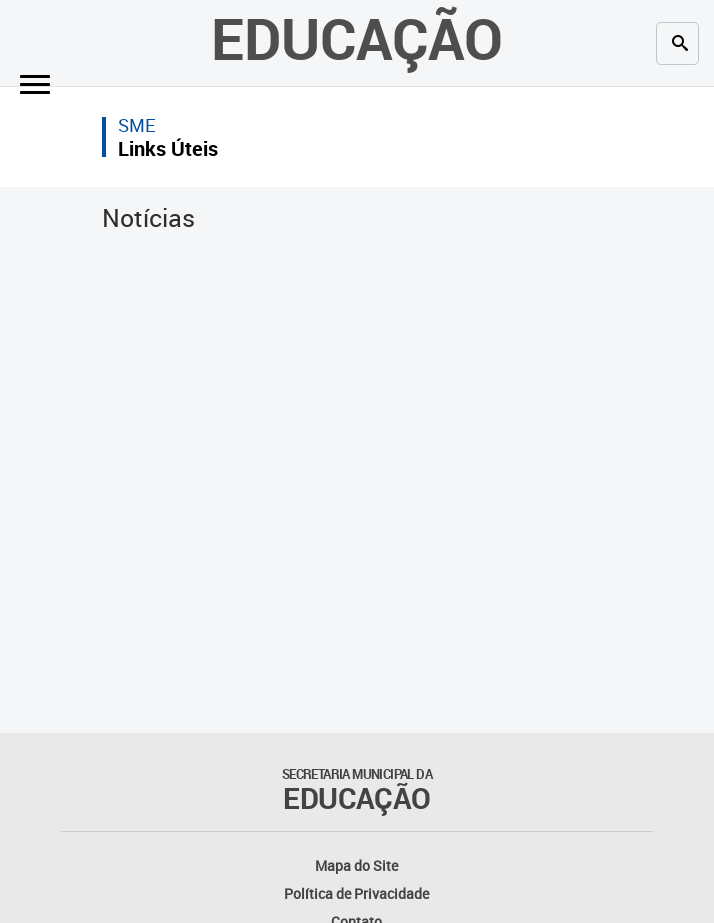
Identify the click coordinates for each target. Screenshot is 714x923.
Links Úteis (168, 148)
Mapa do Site (356, 865)
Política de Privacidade (356, 893)
